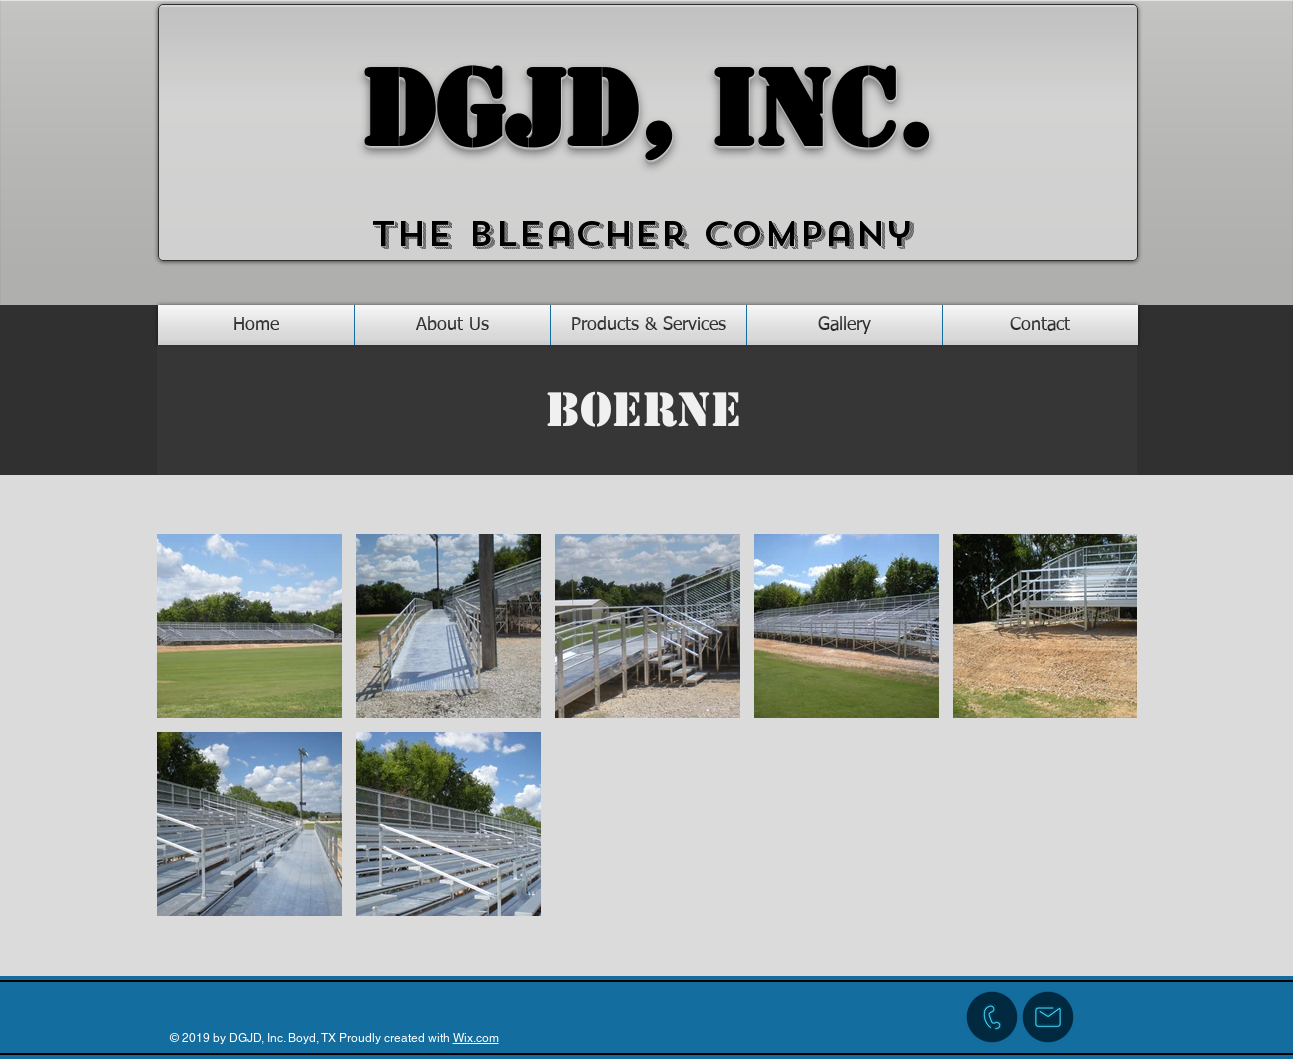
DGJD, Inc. (647, 110)
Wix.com (476, 1038)
